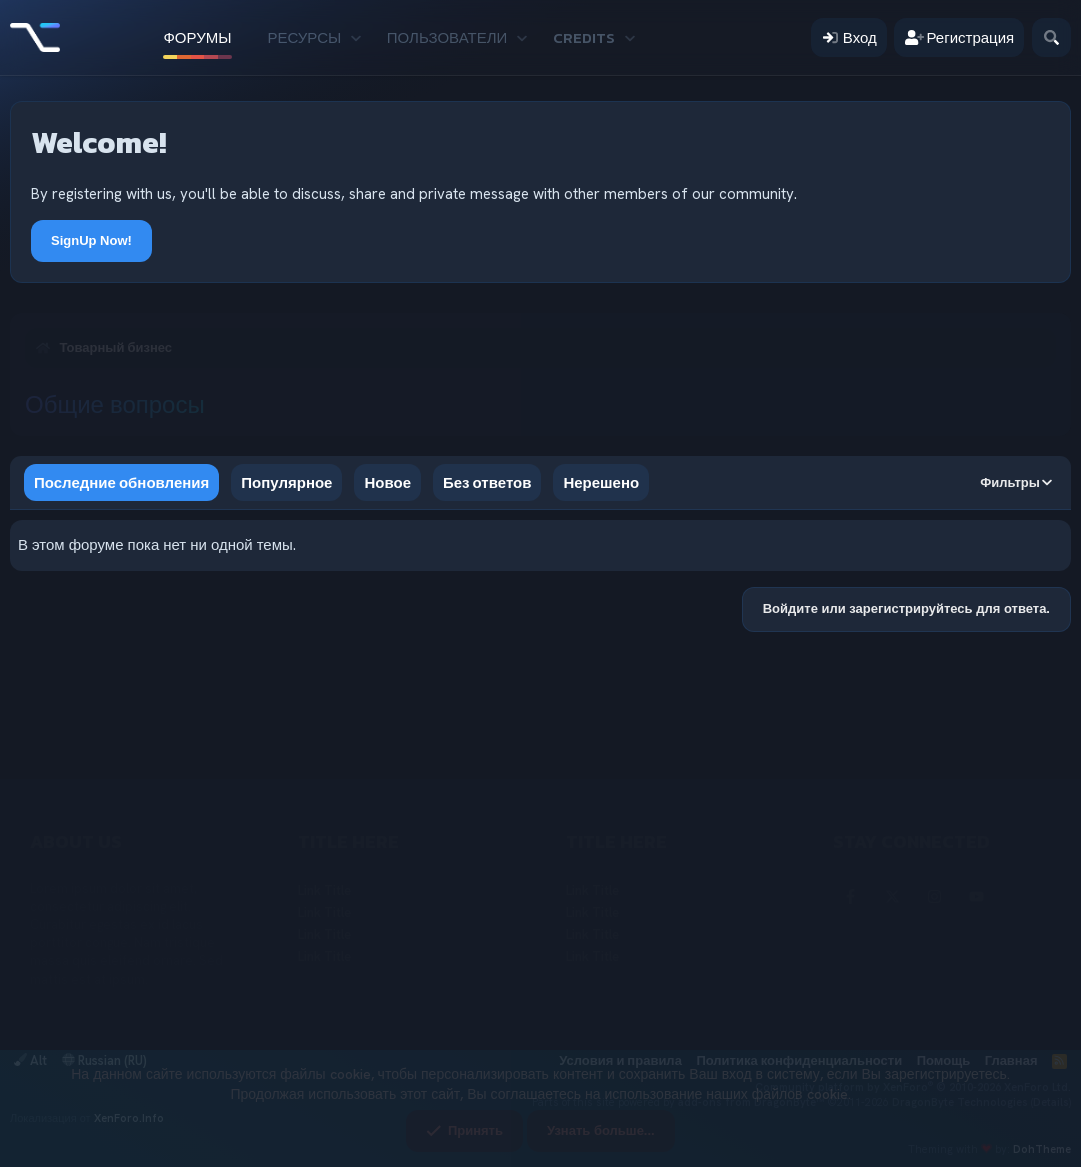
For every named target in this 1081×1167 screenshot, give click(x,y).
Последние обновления (121, 482)
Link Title (324, 890)
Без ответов (487, 482)
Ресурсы (305, 37)
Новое (387, 482)
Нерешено (601, 482)
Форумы (197, 37)
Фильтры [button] (1010, 482)
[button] (356, 37)
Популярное (286, 482)
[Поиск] (1051, 37)
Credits (584, 37)
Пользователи (447, 37)
